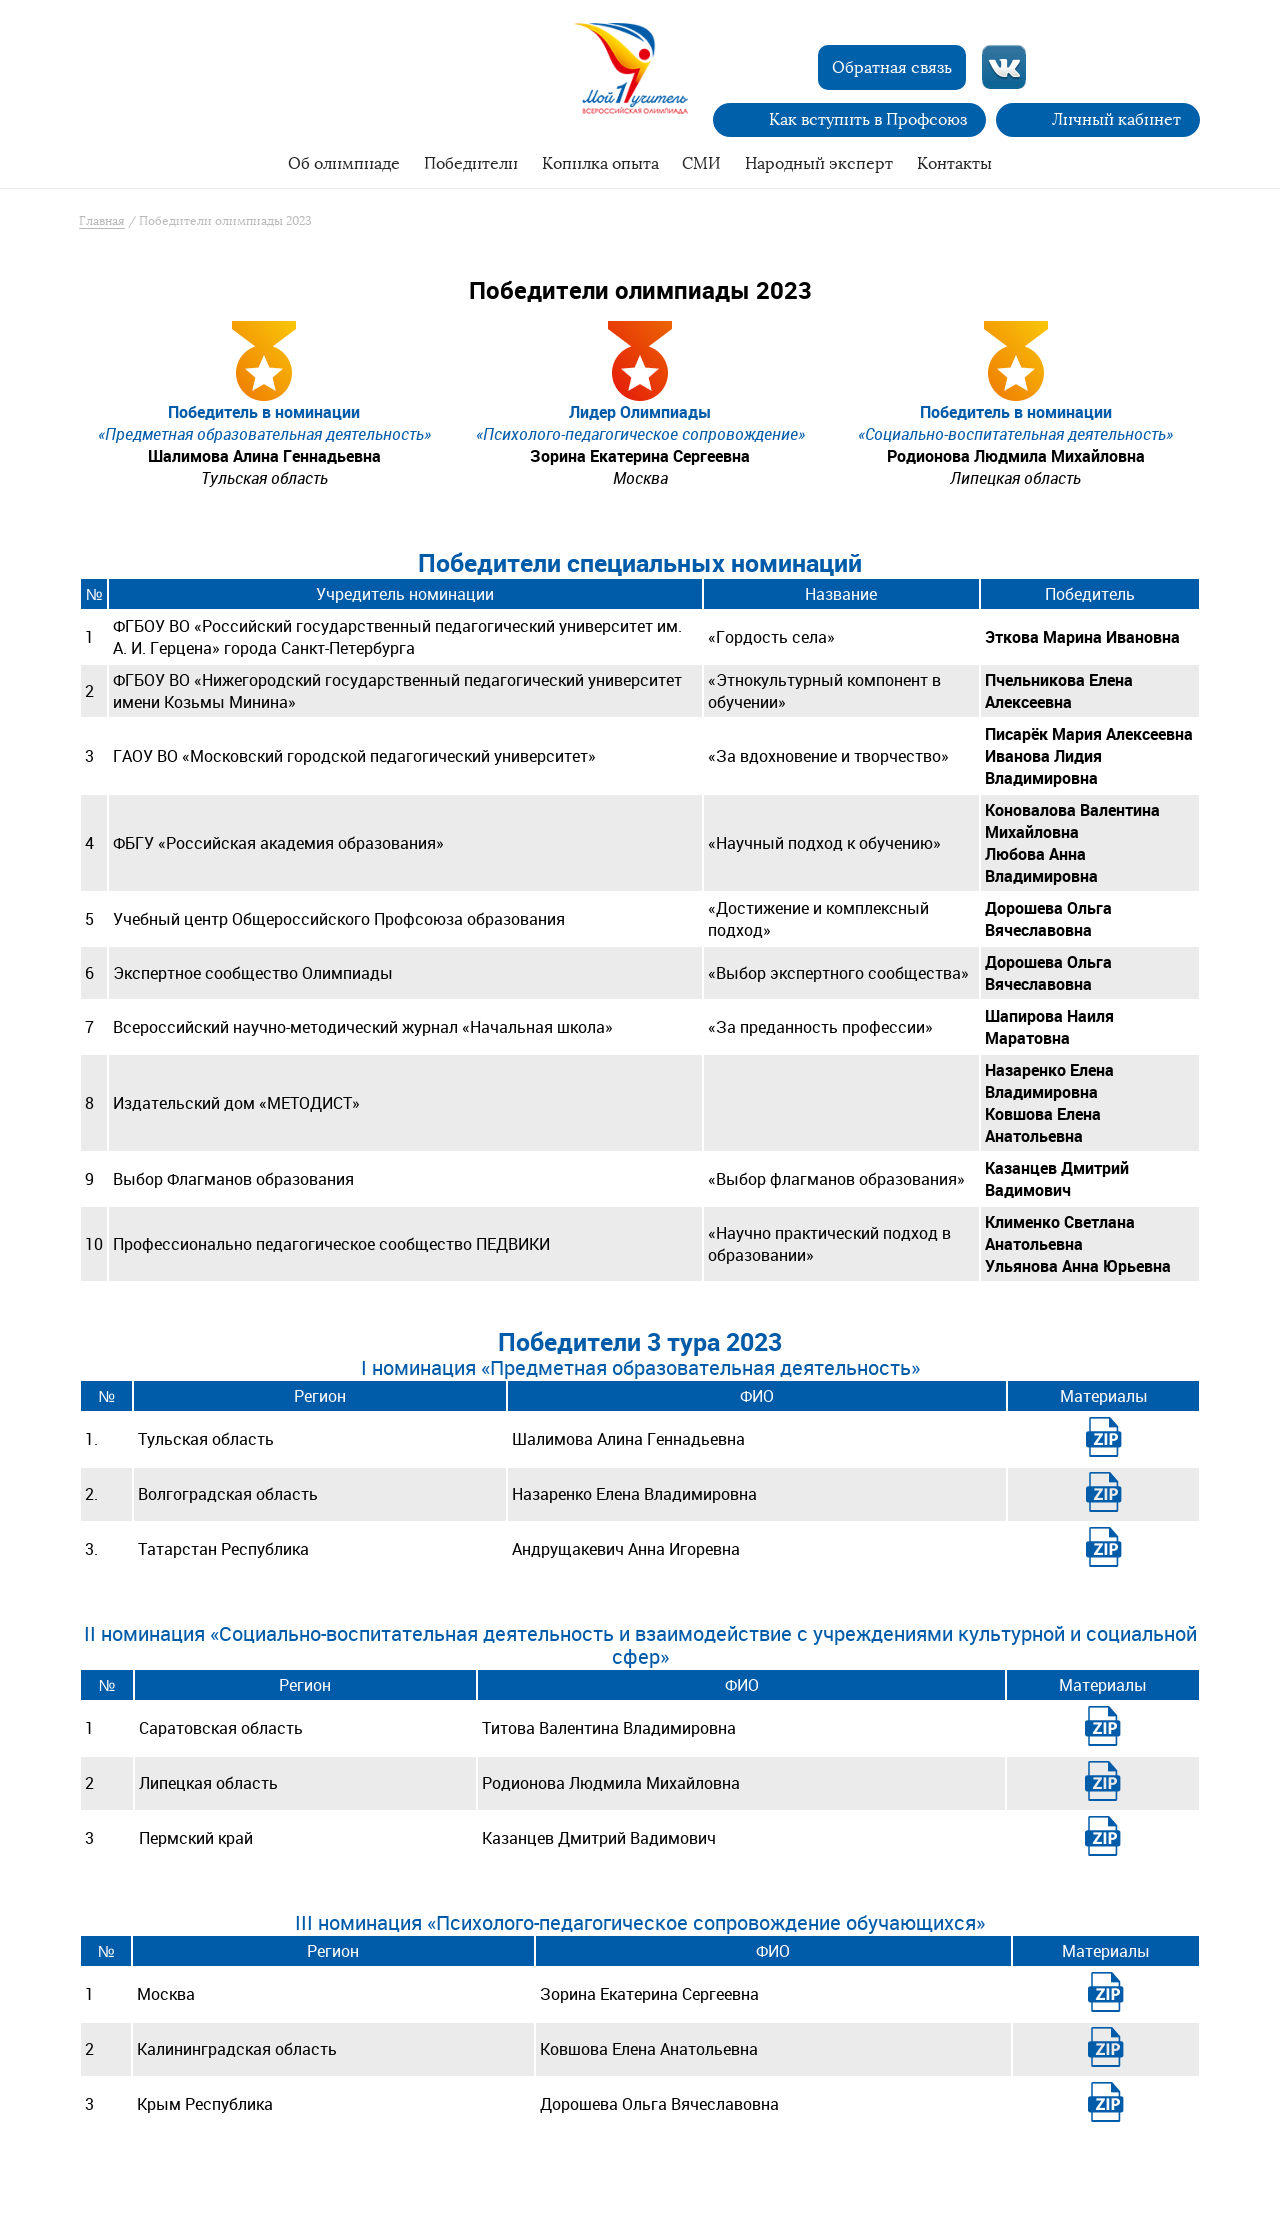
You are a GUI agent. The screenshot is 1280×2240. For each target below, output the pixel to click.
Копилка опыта (600, 163)
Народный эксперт (819, 163)
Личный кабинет (1116, 119)
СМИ (701, 163)
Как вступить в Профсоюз (868, 119)
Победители (471, 163)
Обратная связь (892, 67)
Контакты (954, 163)
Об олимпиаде (344, 163)
